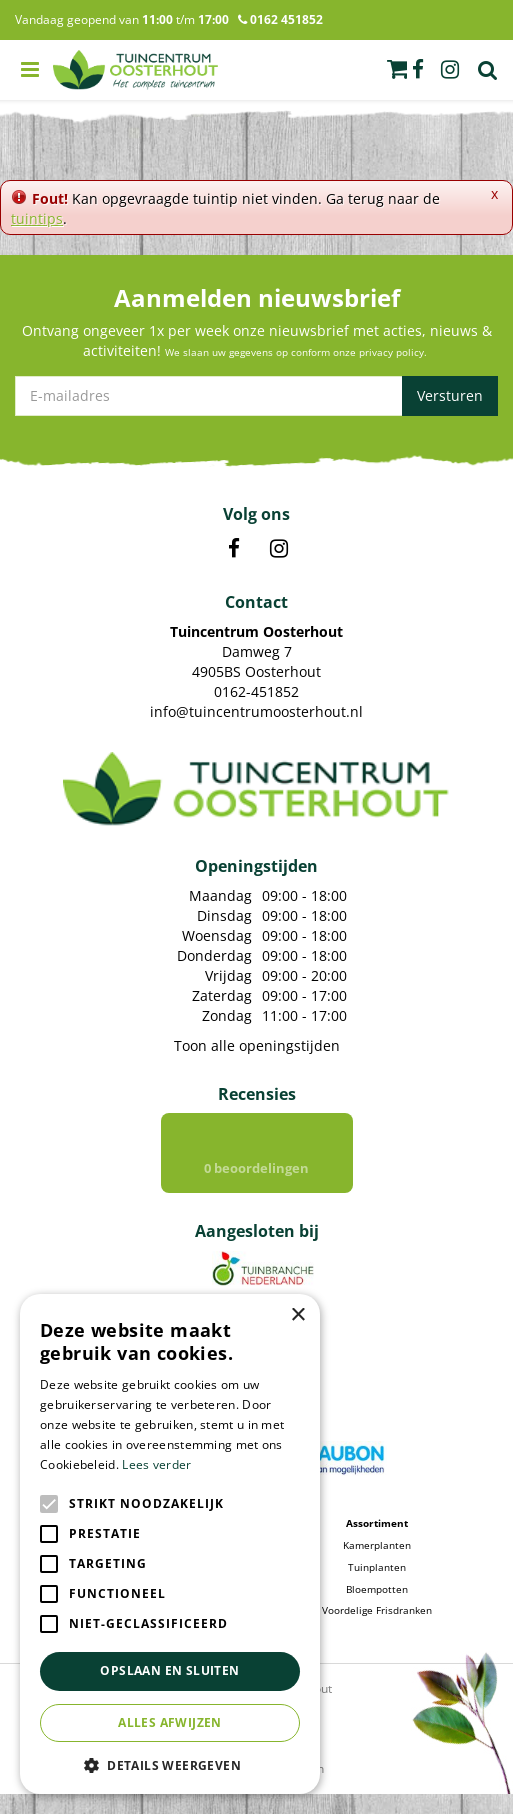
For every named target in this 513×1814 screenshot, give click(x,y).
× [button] (297, 1315)
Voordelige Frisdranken (377, 1630)
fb (418, 70)
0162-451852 (256, 691)
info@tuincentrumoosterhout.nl (256, 711)
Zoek (488, 70)
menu (30, 70)
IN (279, 549)
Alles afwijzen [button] (170, 1722)
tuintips (37, 218)
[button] (170, 1764)
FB (234, 549)
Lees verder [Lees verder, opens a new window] (156, 1464)
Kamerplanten (377, 1565)
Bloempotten (377, 1609)
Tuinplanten (377, 1587)
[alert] (170, 1544)
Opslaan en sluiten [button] (169, 1670)
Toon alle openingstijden (257, 1045)
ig (450, 70)
